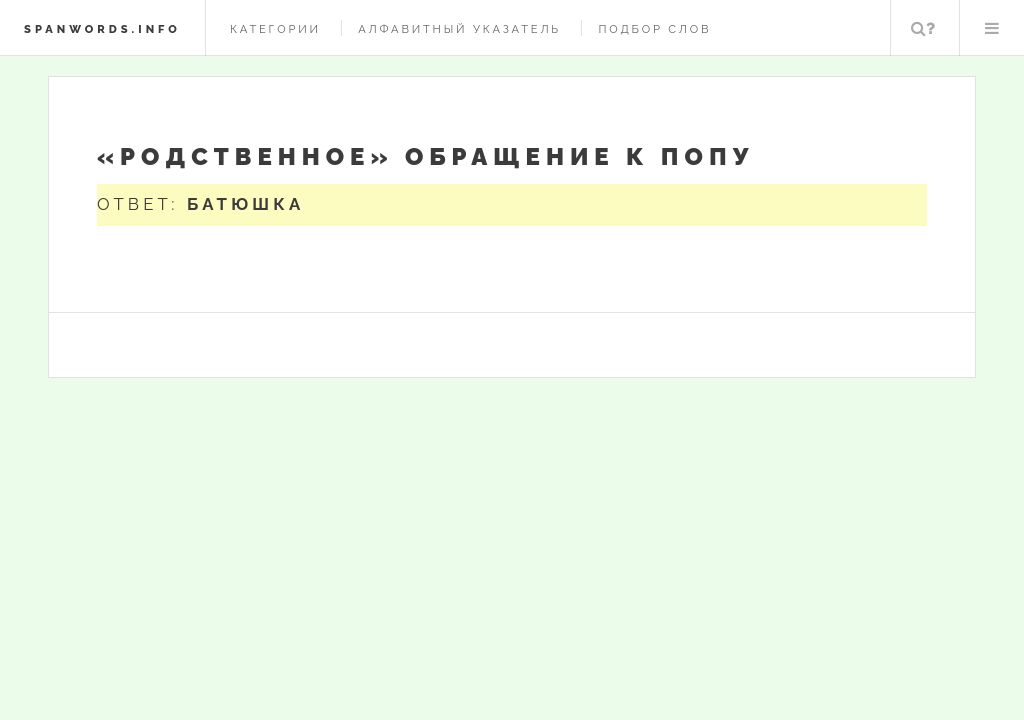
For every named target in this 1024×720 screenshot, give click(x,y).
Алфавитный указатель (459, 29)
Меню (992, 28)
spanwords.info (102, 29)
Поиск (923, 28)
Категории (275, 29)
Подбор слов (654, 29)
